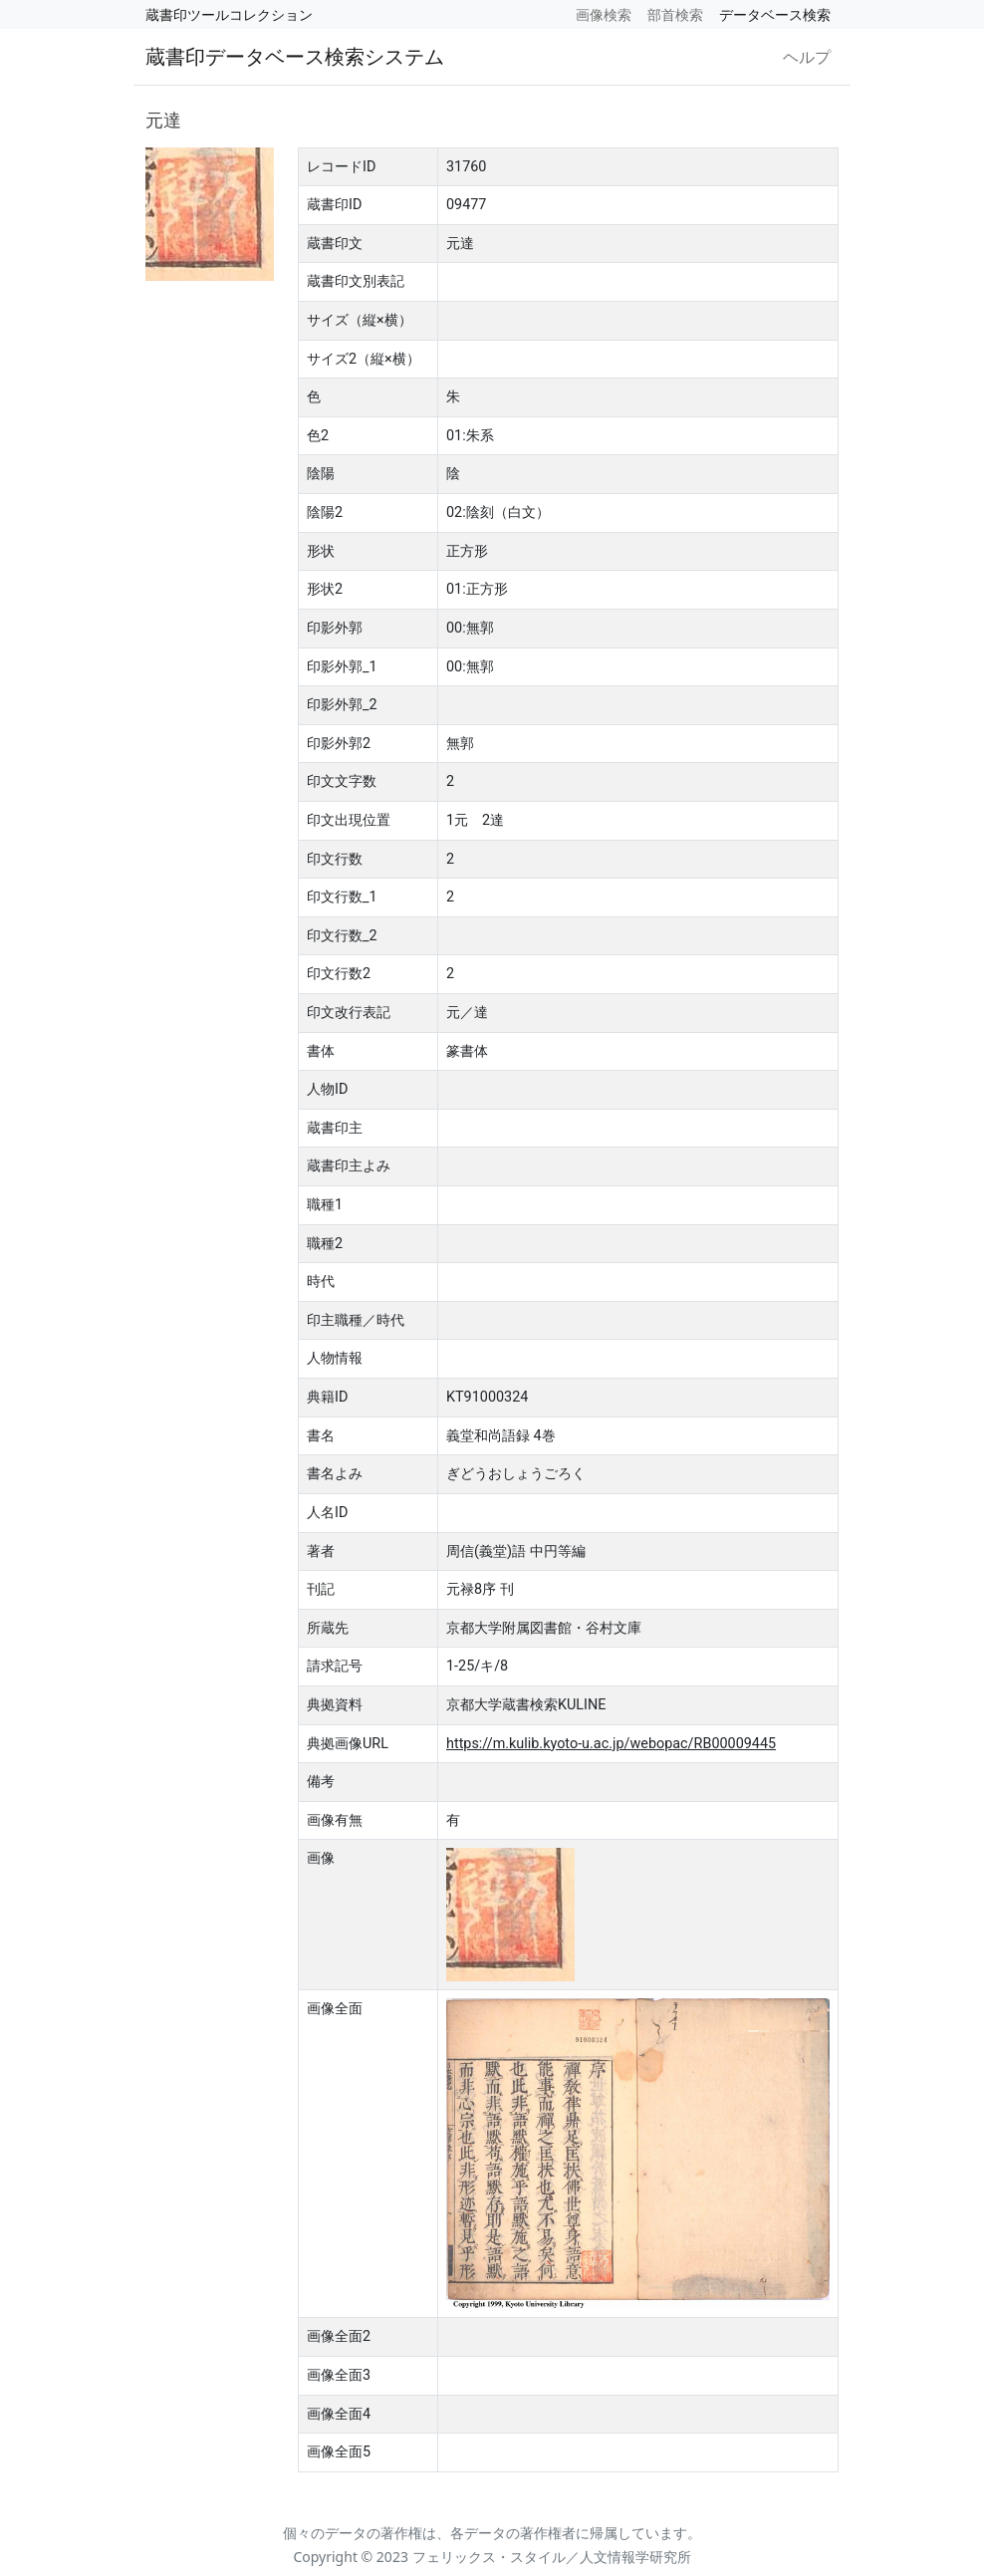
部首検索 (675, 14)
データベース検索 (775, 14)
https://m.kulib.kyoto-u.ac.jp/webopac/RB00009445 (611, 1743)
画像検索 (603, 14)
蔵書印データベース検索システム (294, 56)
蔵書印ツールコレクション (229, 14)
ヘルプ (807, 57)
